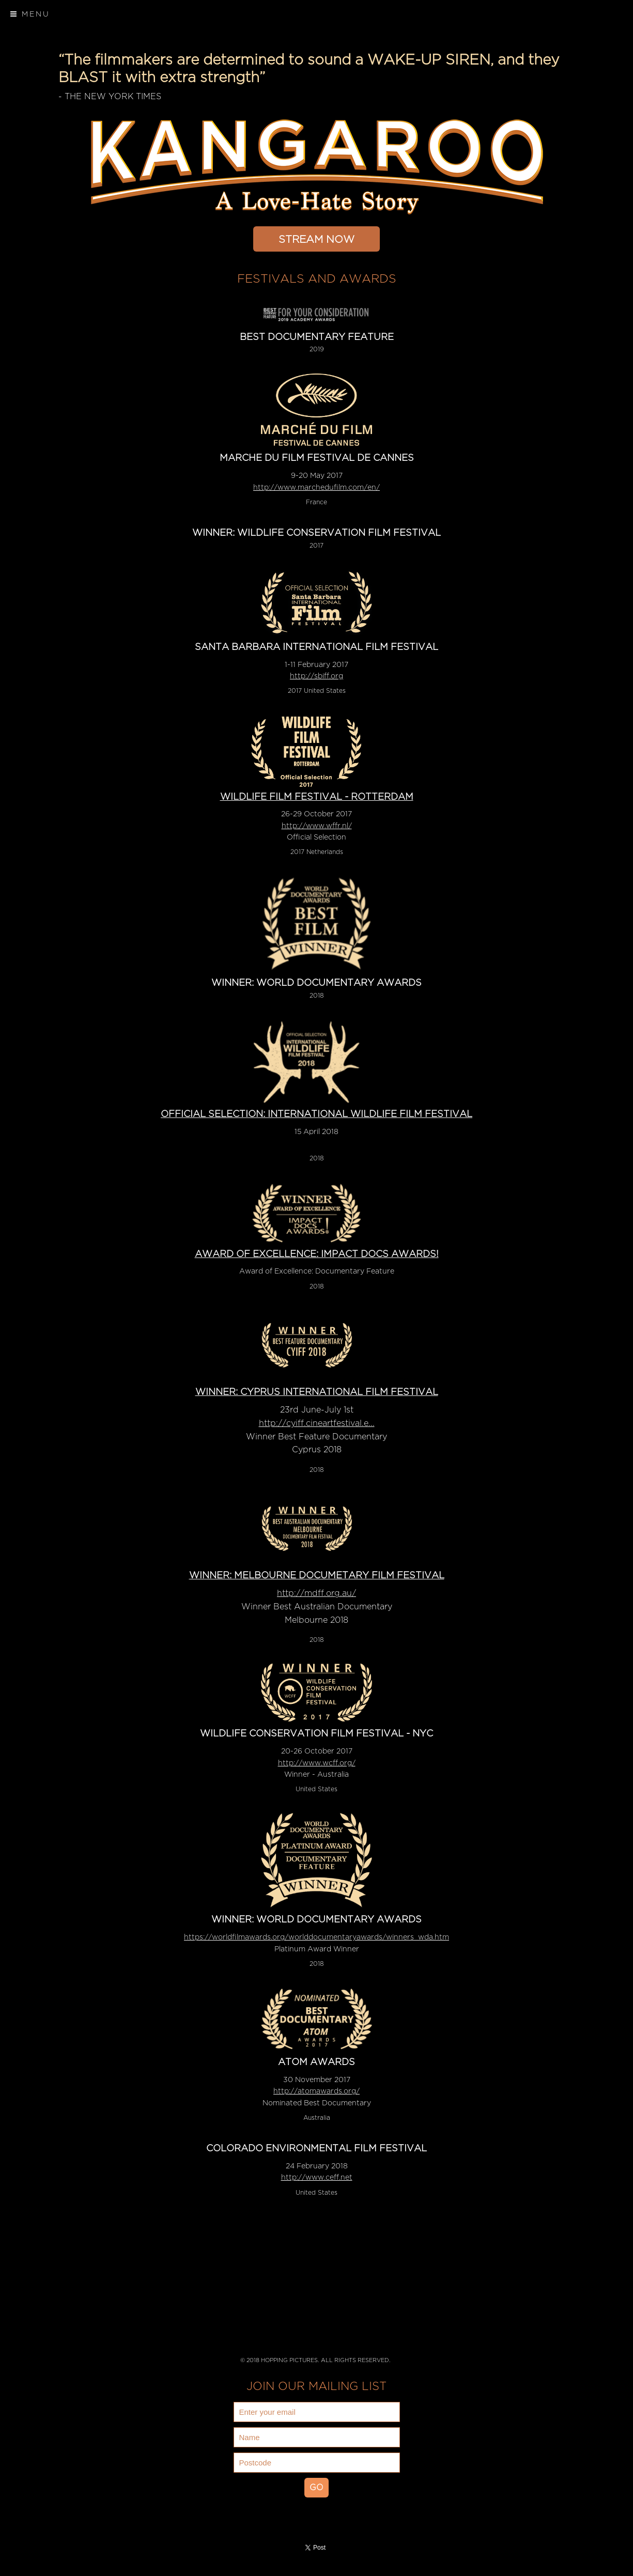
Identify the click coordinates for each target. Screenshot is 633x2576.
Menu (30, 14)
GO (316, 2488)
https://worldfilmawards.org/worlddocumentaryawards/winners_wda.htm (316, 1937)
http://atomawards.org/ (316, 2091)
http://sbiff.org (316, 676)
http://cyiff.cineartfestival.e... (317, 1423)
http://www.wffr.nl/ (317, 826)
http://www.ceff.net (316, 2177)
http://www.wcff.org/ (317, 1763)
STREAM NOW (316, 239)
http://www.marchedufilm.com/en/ (316, 487)
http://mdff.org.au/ (316, 1593)
